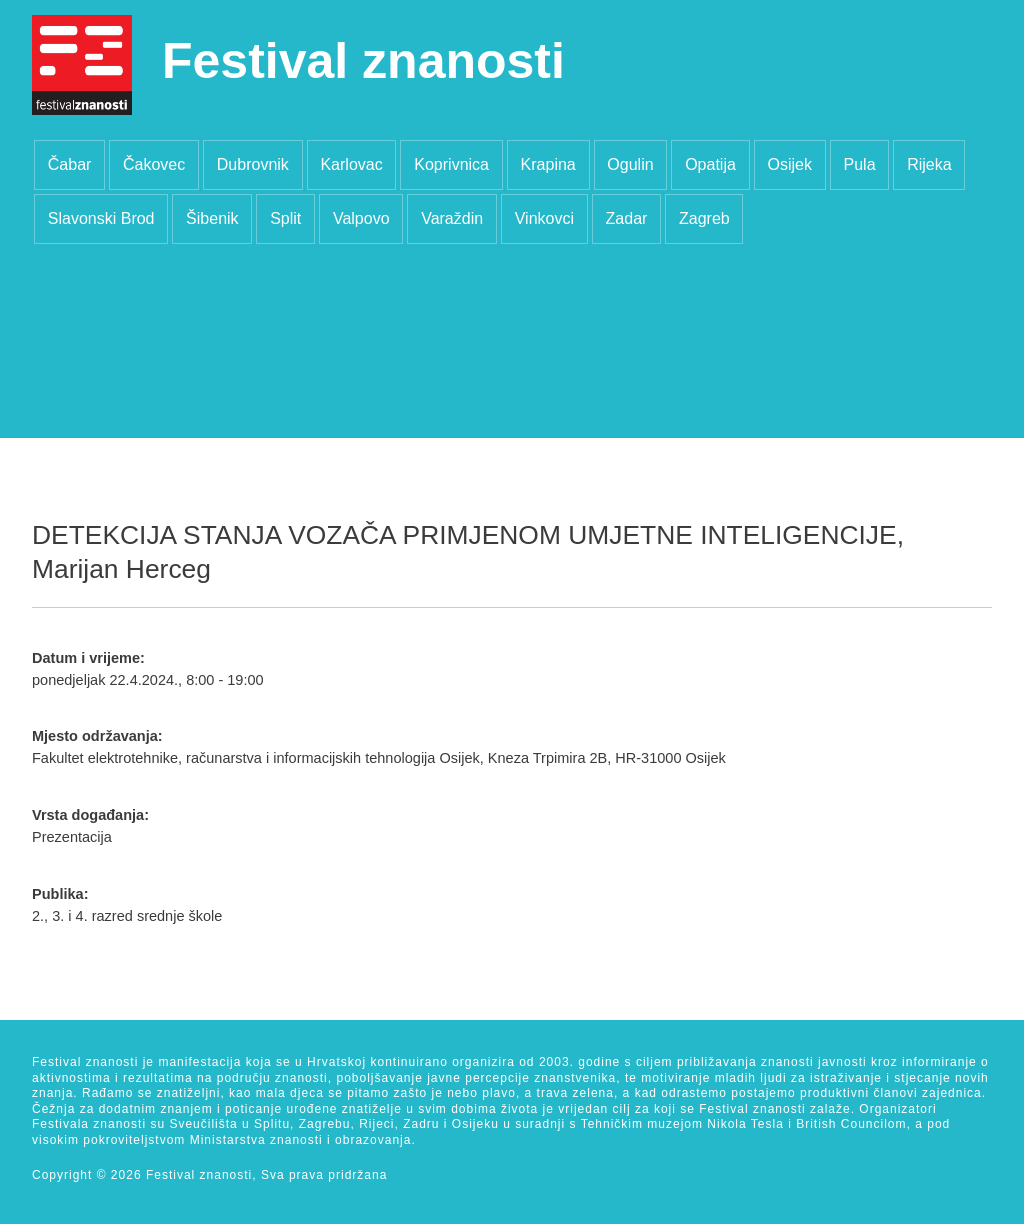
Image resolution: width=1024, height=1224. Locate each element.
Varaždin (452, 218)
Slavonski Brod (101, 218)
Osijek (789, 164)
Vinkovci (544, 218)
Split (285, 218)
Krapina (548, 164)
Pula (860, 164)
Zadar (627, 218)
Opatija (710, 164)
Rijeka (929, 164)
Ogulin (630, 164)
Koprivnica (451, 164)
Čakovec (154, 164)
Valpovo (361, 218)
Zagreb (704, 218)
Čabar (70, 164)
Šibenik (212, 218)
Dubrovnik (253, 164)
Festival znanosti (363, 61)
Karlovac (351, 164)
